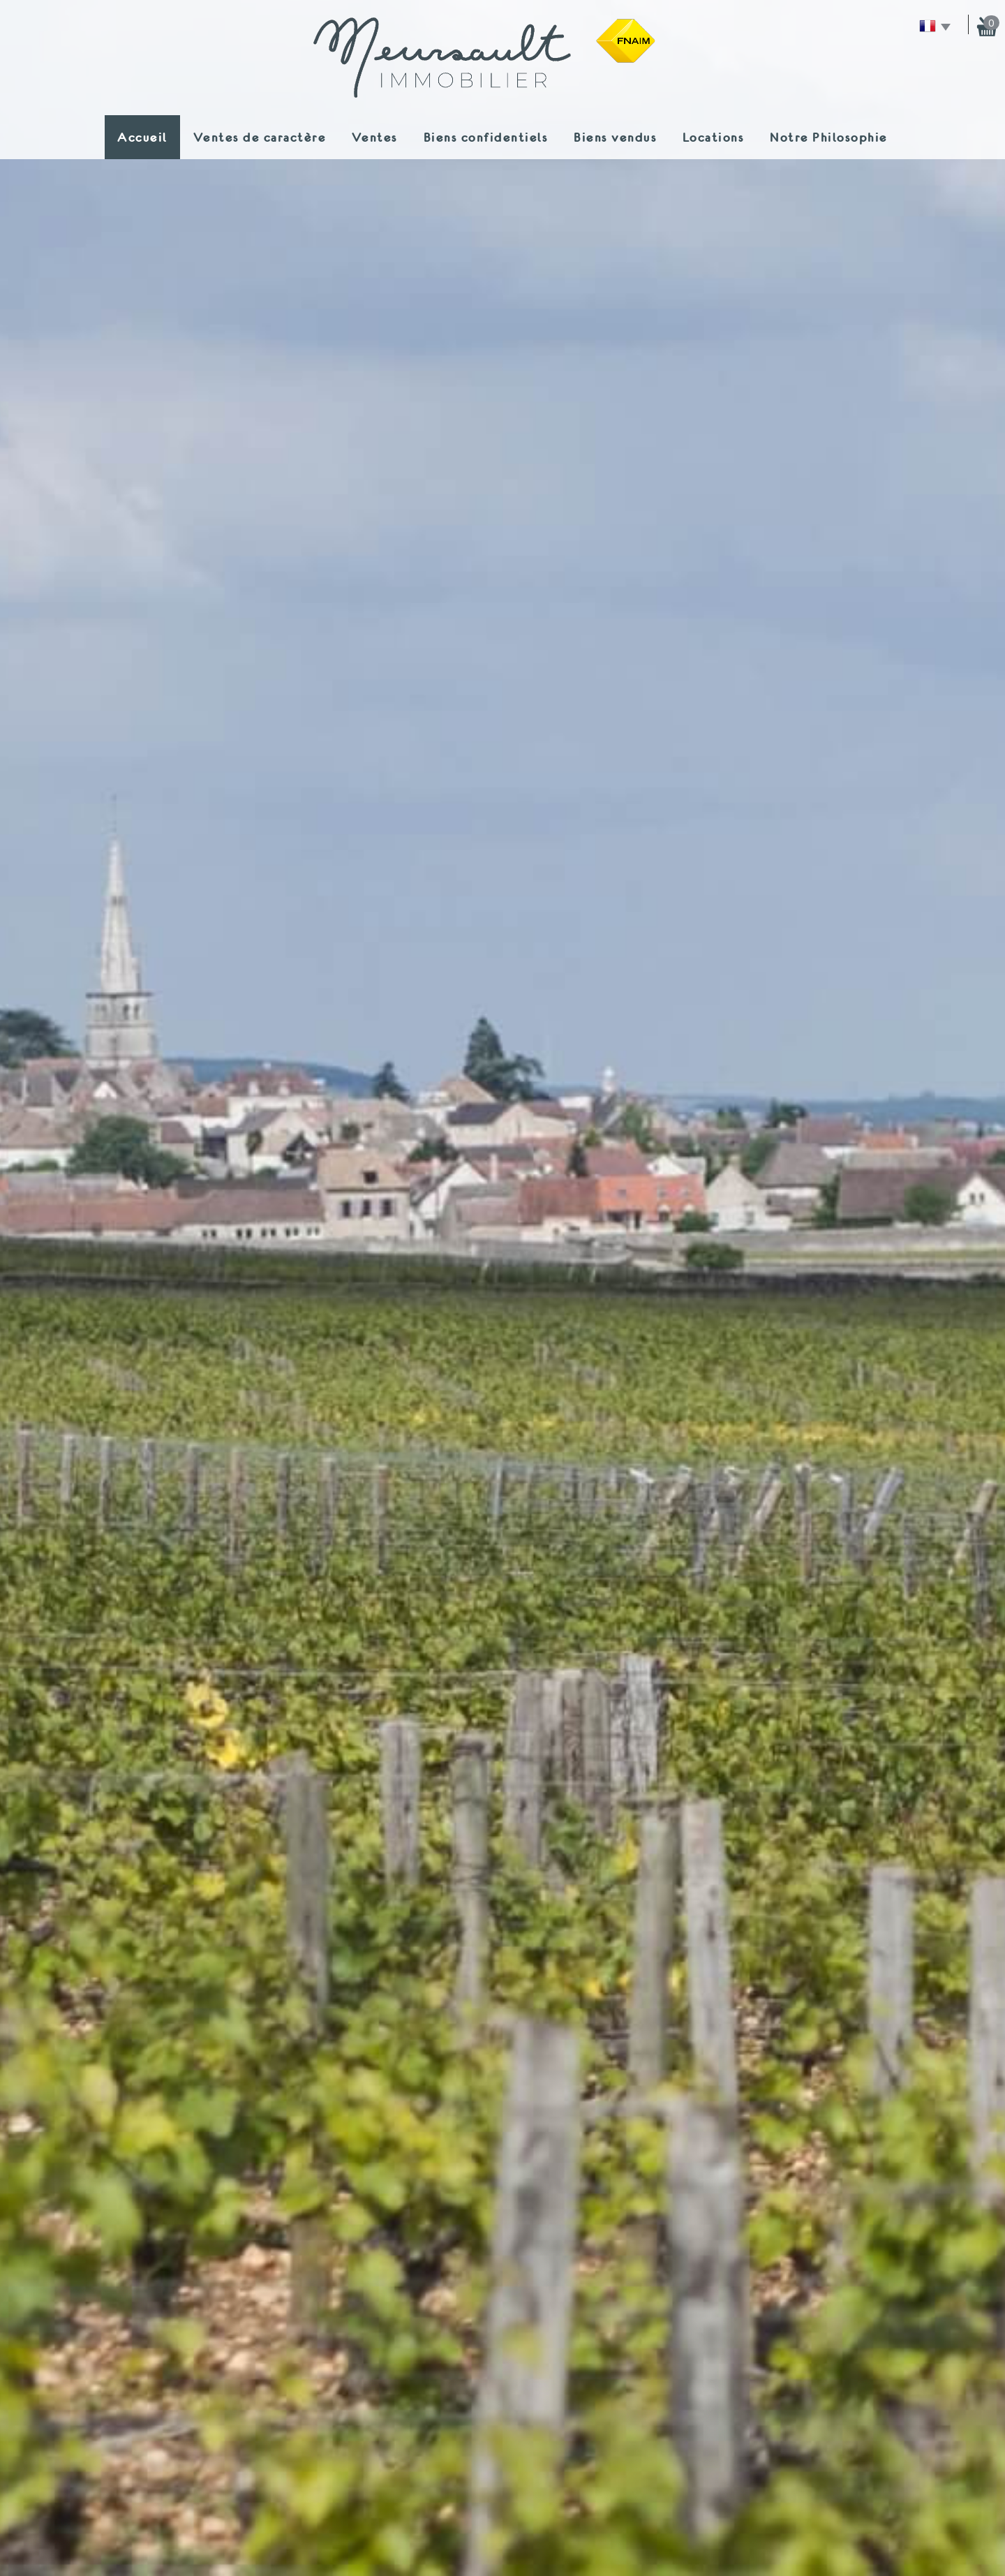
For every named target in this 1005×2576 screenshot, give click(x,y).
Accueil (142, 137)
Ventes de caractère (260, 137)
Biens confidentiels (486, 137)
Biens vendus (615, 137)
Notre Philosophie (829, 137)
